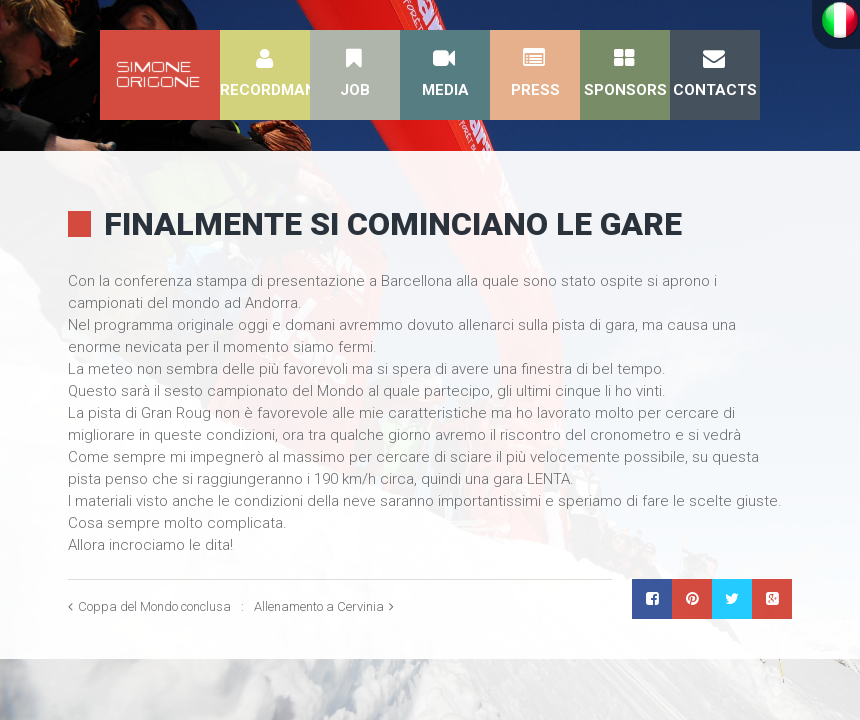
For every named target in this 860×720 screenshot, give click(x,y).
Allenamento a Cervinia (319, 606)
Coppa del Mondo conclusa (154, 606)
